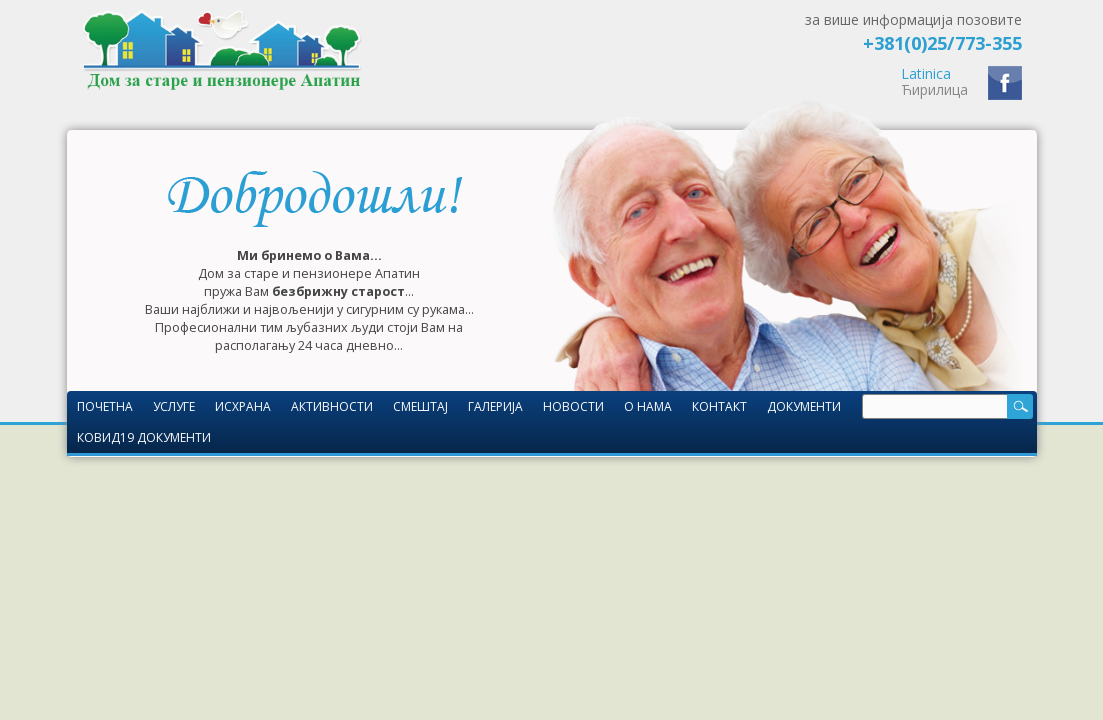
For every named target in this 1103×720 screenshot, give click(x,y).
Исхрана (243, 406)
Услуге (174, 406)
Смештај (420, 406)
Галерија (495, 406)
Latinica (926, 74)
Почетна (105, 406)
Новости (573, 406)
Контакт (719, 406)
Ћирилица (934, 90)
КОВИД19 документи (144, 437)
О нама (648, 406)
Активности (332, 406)
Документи (804, 406)
